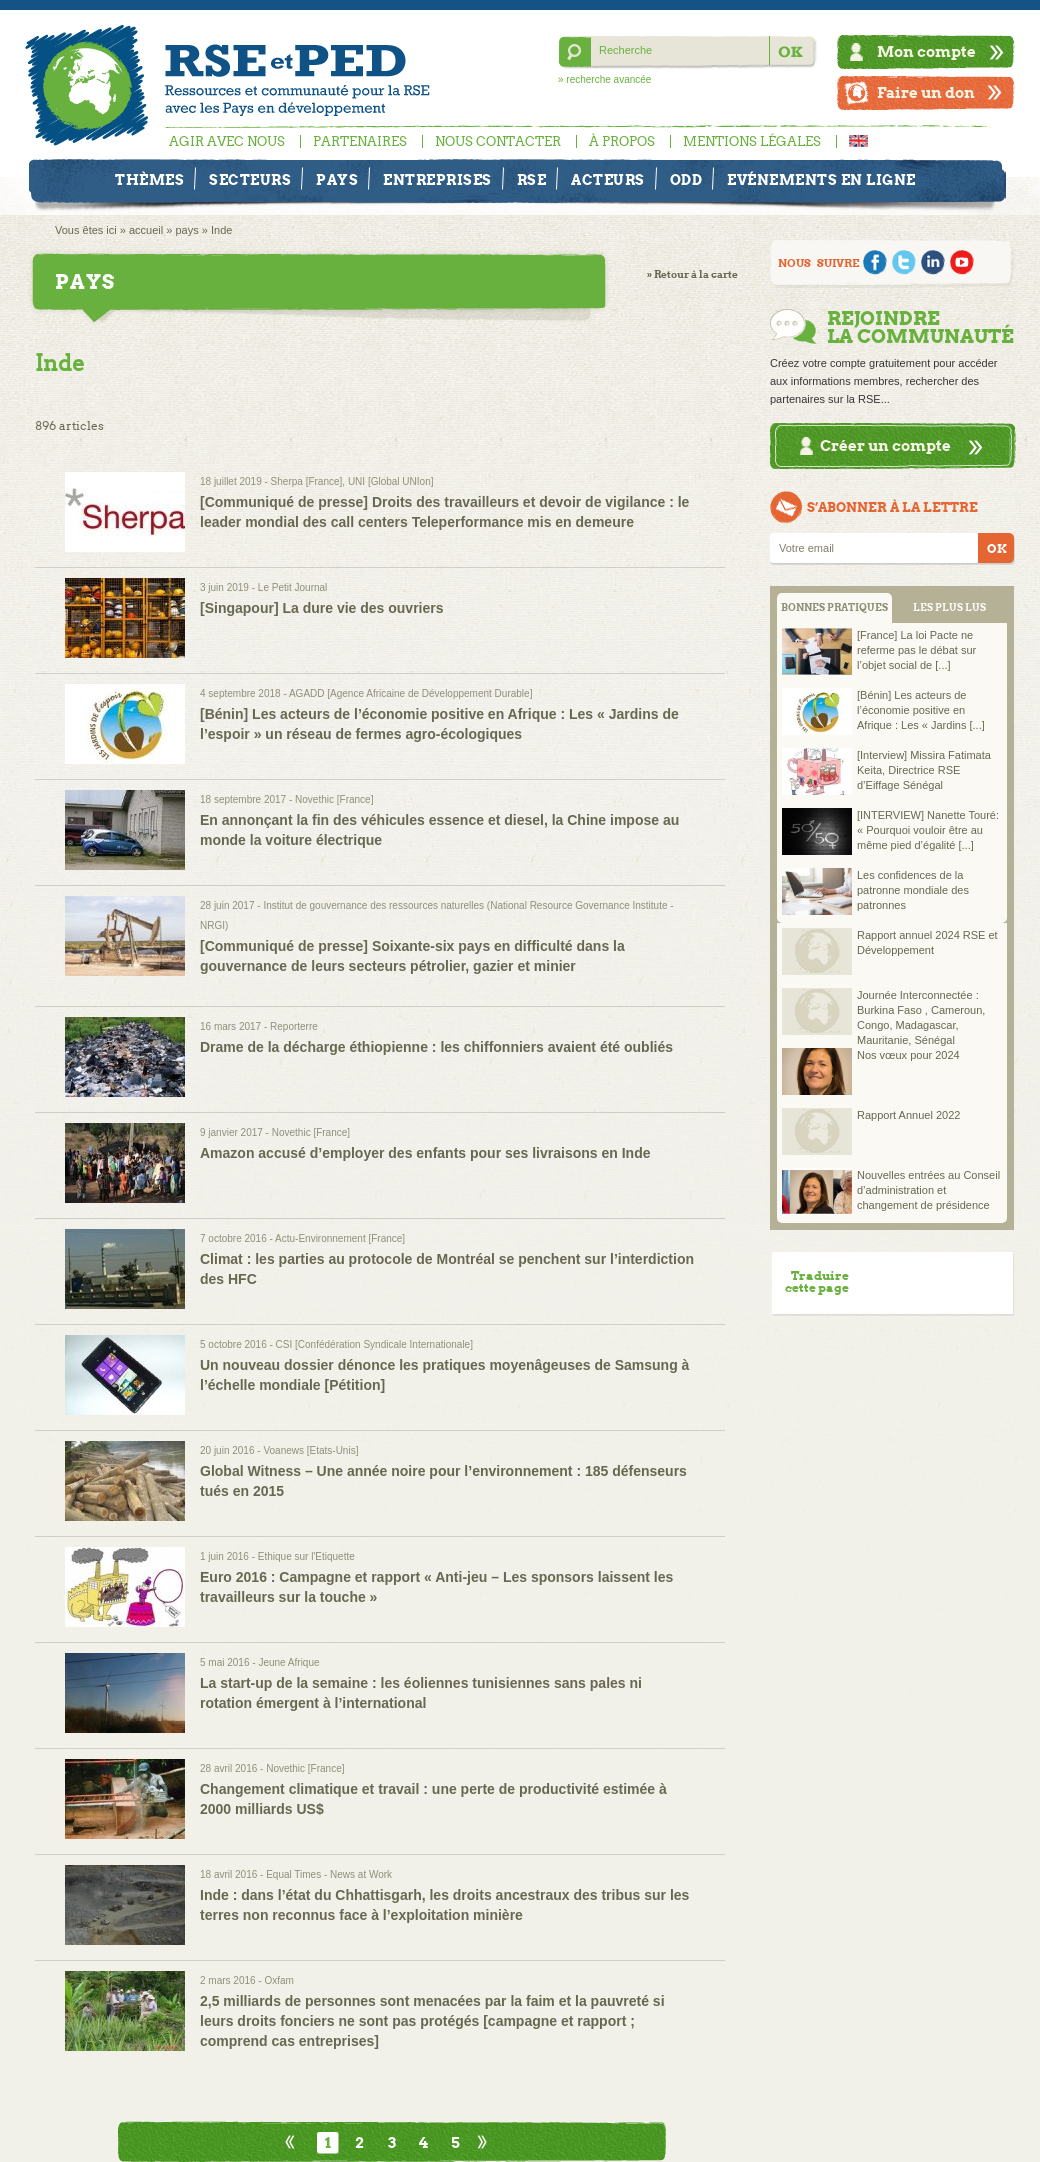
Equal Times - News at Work (329, 1874)
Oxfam (278, 1980)
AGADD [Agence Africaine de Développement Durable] (410, 693)
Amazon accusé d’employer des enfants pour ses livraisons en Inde (425, 1153)
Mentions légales (752, 141)
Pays (337, 180)
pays (186, 230)
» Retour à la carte (692, 274)
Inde (221, 230)
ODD (686, 180)
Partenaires (360, 141)
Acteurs (608, 180)
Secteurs (250, 180)
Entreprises (437, 180)
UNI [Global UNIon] (391, 481)
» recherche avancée (604, 79)
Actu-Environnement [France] (340, 1238)
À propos (622, 141)
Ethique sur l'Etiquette (306, 1556)
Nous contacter (498, 141)
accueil (146, 230)
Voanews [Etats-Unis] (310, 1450)
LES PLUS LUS (949, 607)
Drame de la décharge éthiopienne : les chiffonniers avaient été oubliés (436, 1047)
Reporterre (294, 1026)
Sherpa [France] (307, 481)
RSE (532, 180)
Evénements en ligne (821, 180)
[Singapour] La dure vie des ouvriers (322, 608)
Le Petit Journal (293, 587)
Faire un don (926, 92)
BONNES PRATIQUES (834, 607)
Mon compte (926, 51)
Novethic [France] (334, 799)
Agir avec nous (227, 141)
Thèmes (149, 180)
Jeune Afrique (288, 1662)
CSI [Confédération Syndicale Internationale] (374, 1344)
